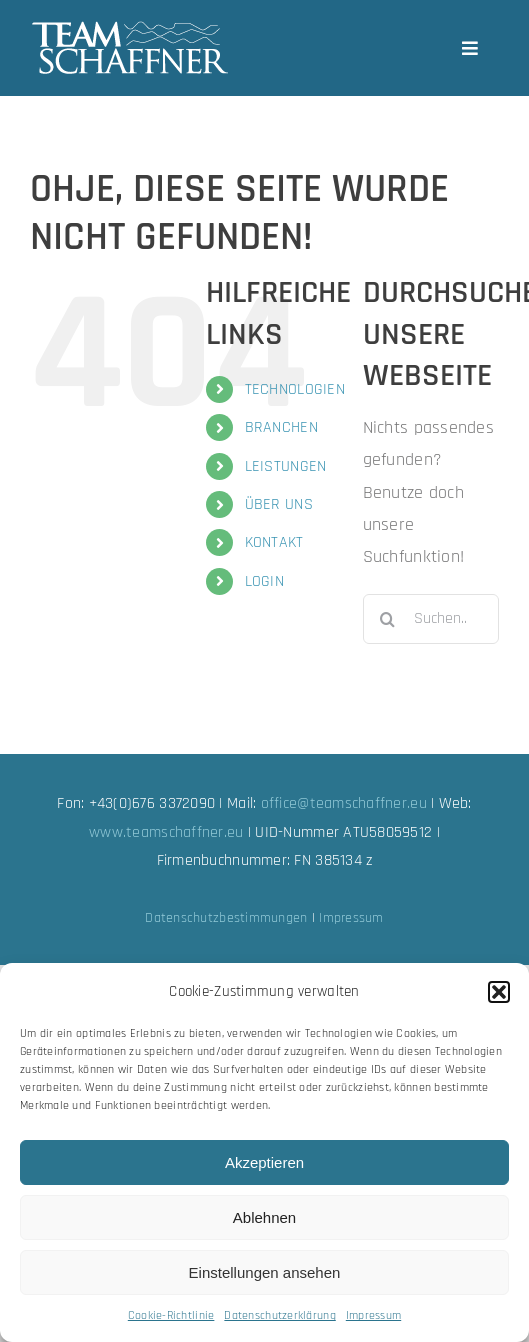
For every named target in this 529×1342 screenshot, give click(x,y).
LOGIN (264, 581)
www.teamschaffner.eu (166, 832)
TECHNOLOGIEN (295, 389)
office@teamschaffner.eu (344, 803)
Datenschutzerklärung (279, 1315)
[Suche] (388, 619)
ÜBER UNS (279, 504)
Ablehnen (264, 1217)
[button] (499, 992)
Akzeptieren (264, 1162)
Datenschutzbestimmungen (226, 918)
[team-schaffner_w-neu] (130, 28)
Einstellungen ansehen (265, 1272)
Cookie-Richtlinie (171, 1315)
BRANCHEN (281, 427)
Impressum (373, 1315)
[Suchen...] (431, 619)
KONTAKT (274, 542)
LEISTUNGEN (286, 466)
